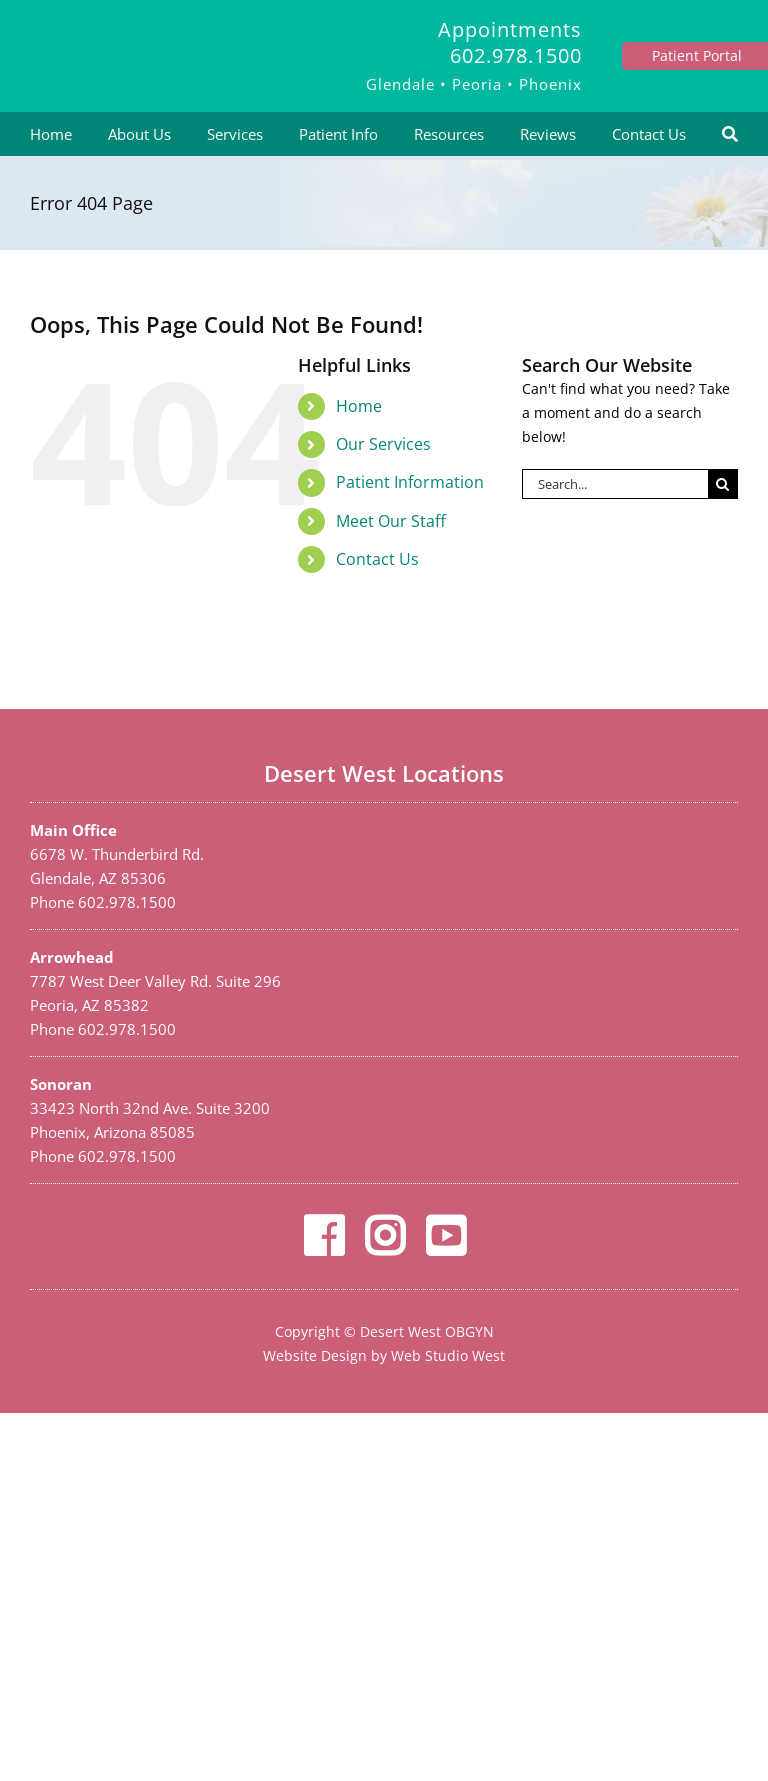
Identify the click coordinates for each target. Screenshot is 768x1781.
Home (359, 406)
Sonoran (61, 1084)
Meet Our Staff (391, 521)
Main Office (73, 830)
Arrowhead (72, 957)
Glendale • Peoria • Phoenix (474, 84)
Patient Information (410, 482)
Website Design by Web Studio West (384, 1355)
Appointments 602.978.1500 (510, 42)
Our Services (383, 444)
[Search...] (615, 484)
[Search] (730, 134)
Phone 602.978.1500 (103, 902)
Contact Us (377, 559)
